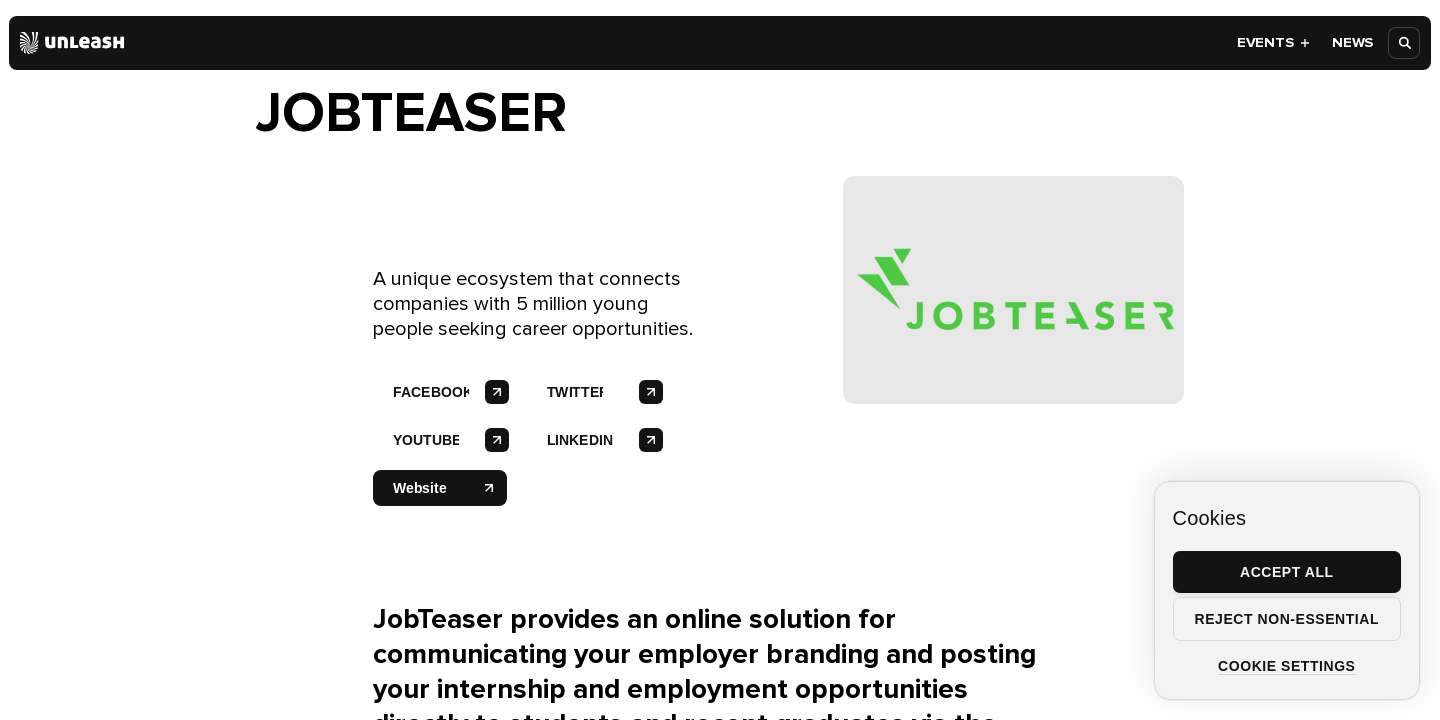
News (1352, 42)
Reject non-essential (1287, 619)
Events (1274, 42)
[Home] (72, 43)
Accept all (1287, 572)
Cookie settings (1286, 666)
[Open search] (1405, 43)
